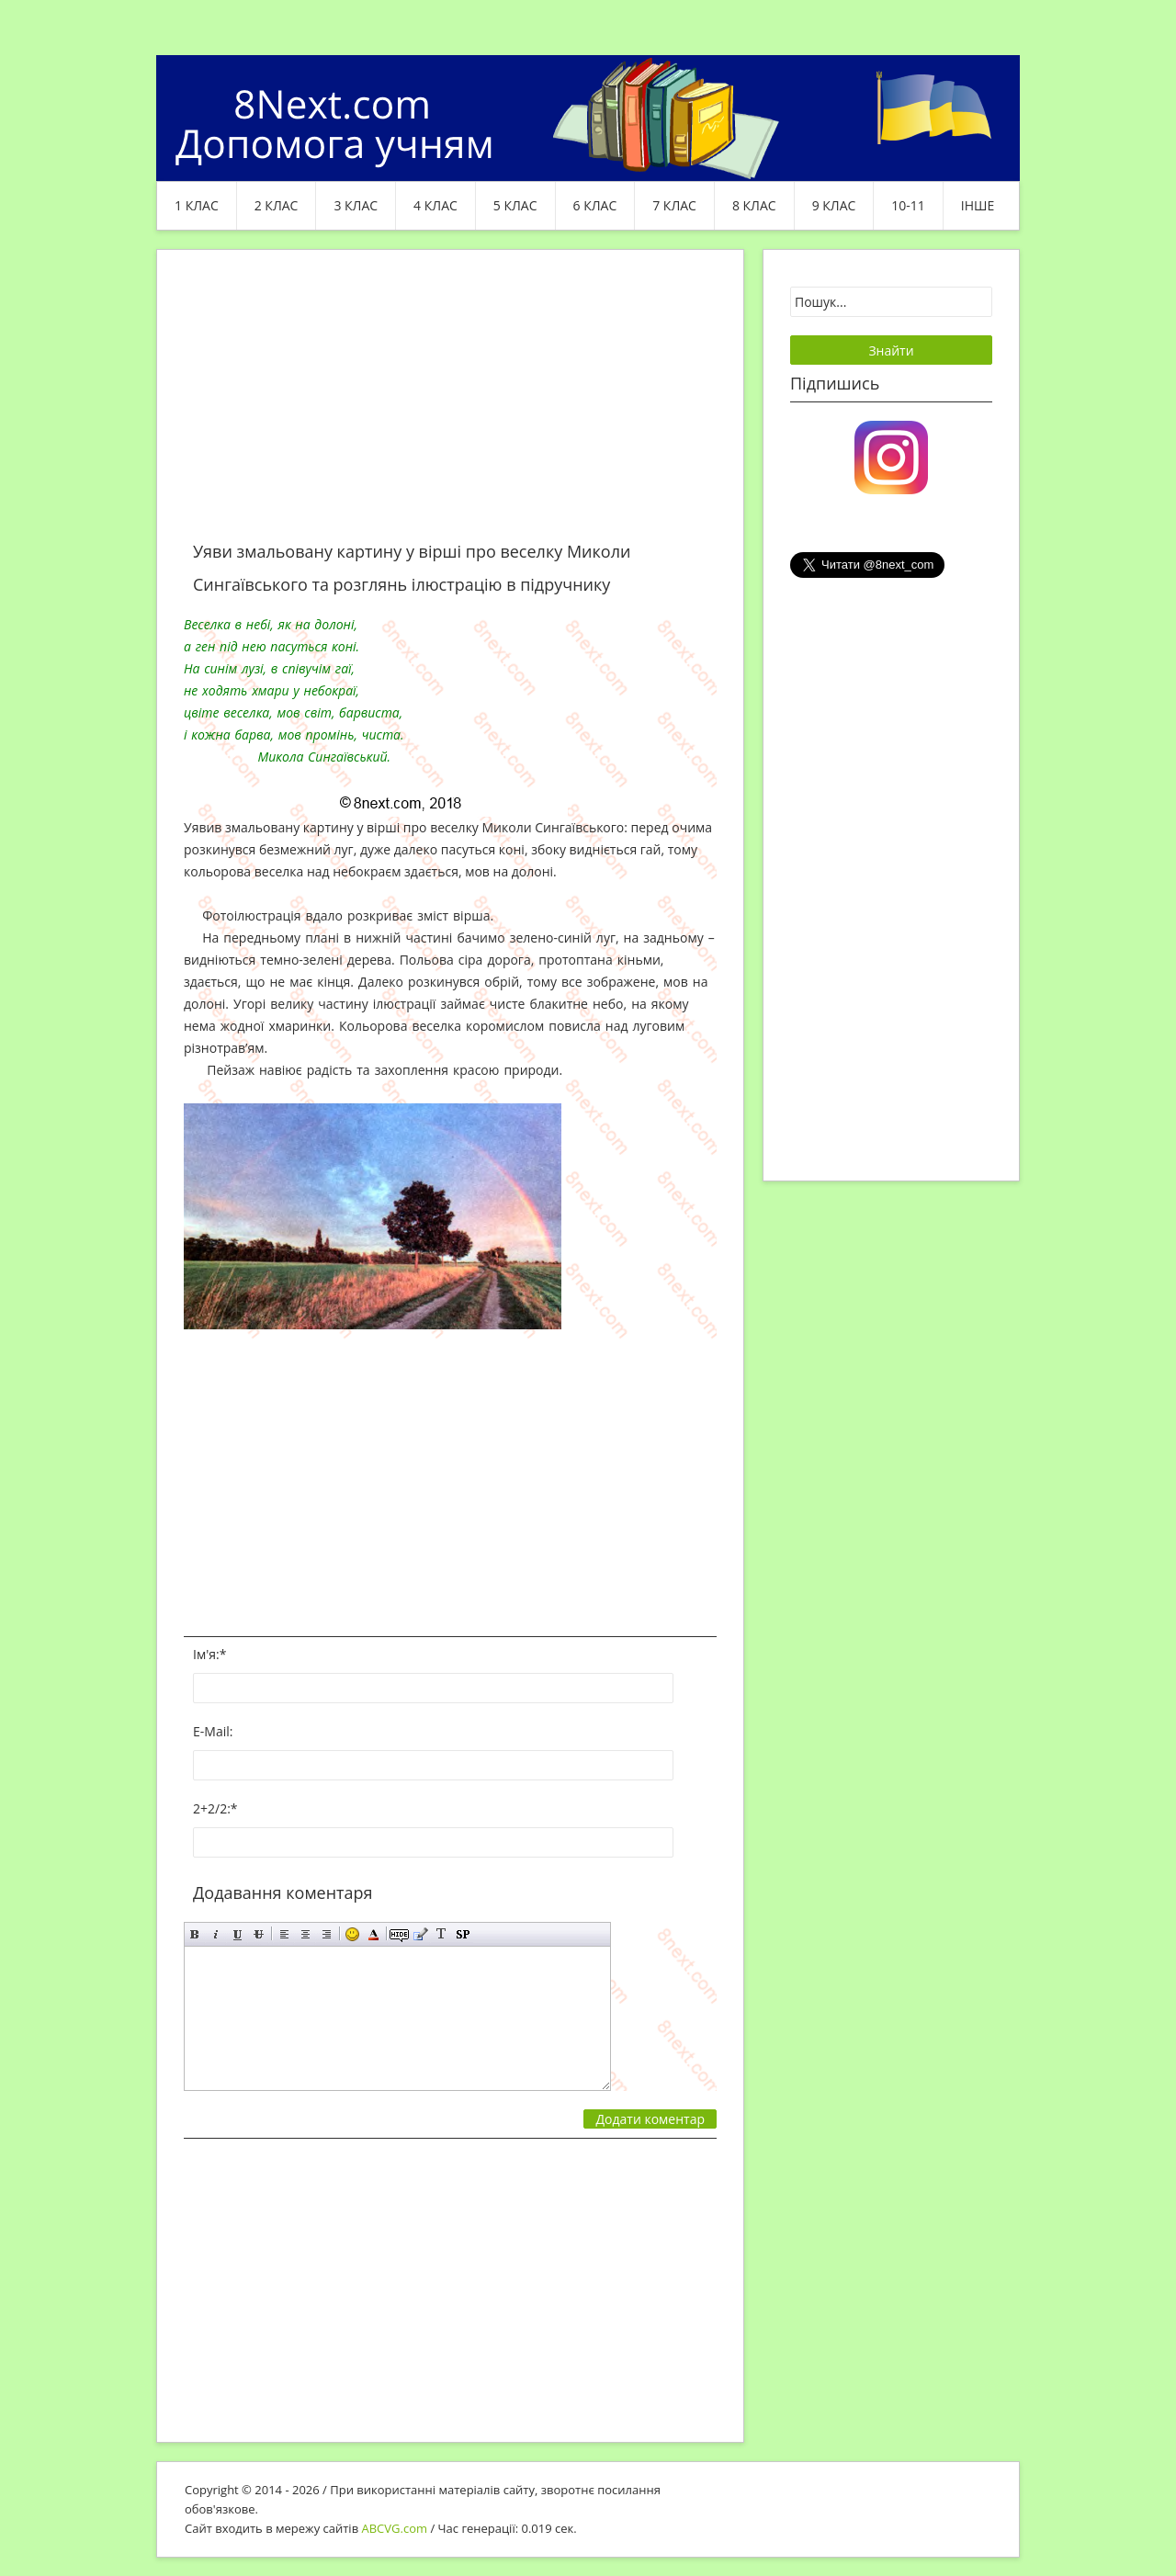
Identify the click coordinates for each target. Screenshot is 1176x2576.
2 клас (276, 205)
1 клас (197, 205)
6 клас (595, 205)
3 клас (356, 205)
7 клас (674, 205)
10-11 (908, 205)
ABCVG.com (395, 2528)
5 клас (515, 205)
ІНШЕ (977, 205)
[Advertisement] (450, 406)
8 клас (754, 205)
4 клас (435, 205)
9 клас (834, 205)
